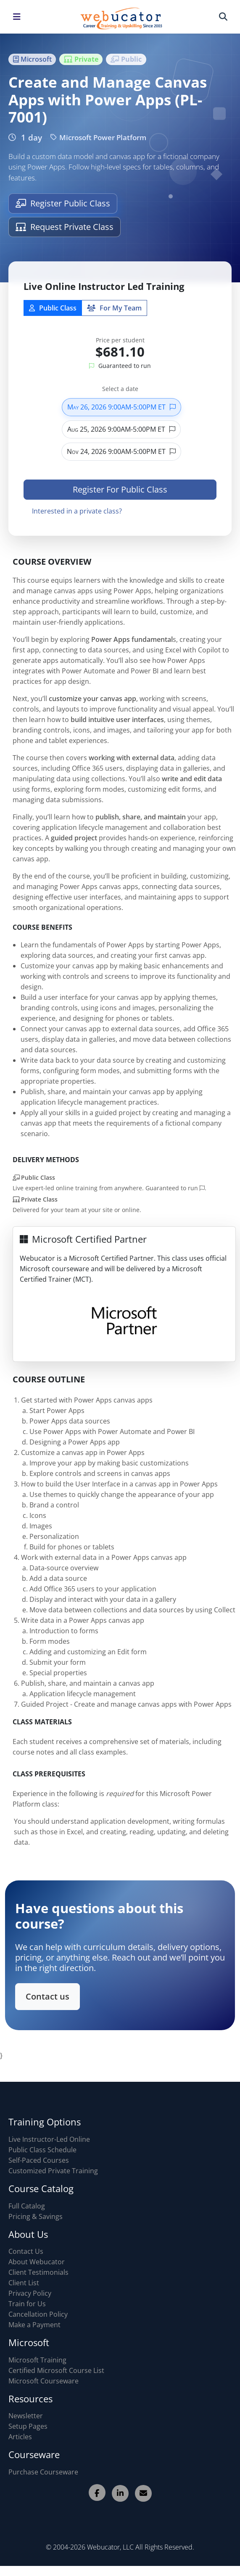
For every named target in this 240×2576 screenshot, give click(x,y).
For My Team (114, 314)
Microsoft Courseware (43, 2381)
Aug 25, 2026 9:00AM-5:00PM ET (121, 436)
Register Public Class (63, 203)
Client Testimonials (38, 2272)
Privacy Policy (29, 2293)
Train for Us (27, 2303)
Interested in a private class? (77, 517)
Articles (20, 2436)
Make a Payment (34, 2324)
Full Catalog (26, 2206)
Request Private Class (64, 226)
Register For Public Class (120, 496)
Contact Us (25, 2251)
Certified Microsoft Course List (56, 2370)
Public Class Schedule (42, 2149)
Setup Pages (27, 2426)
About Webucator (36, 2261)
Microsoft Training (37, 2360)
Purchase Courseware (43, 2472)
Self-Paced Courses (38, 2160)
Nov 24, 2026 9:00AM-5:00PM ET (121, 458)
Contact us (52, 1994)
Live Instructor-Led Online (49, 2139)
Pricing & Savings (35, 2216)
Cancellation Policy (38, 2314)
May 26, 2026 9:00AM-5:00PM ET (121, 413)
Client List (23, 2282)
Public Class (52, 314)
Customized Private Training (53, 2170)
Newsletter (25, 2415)
